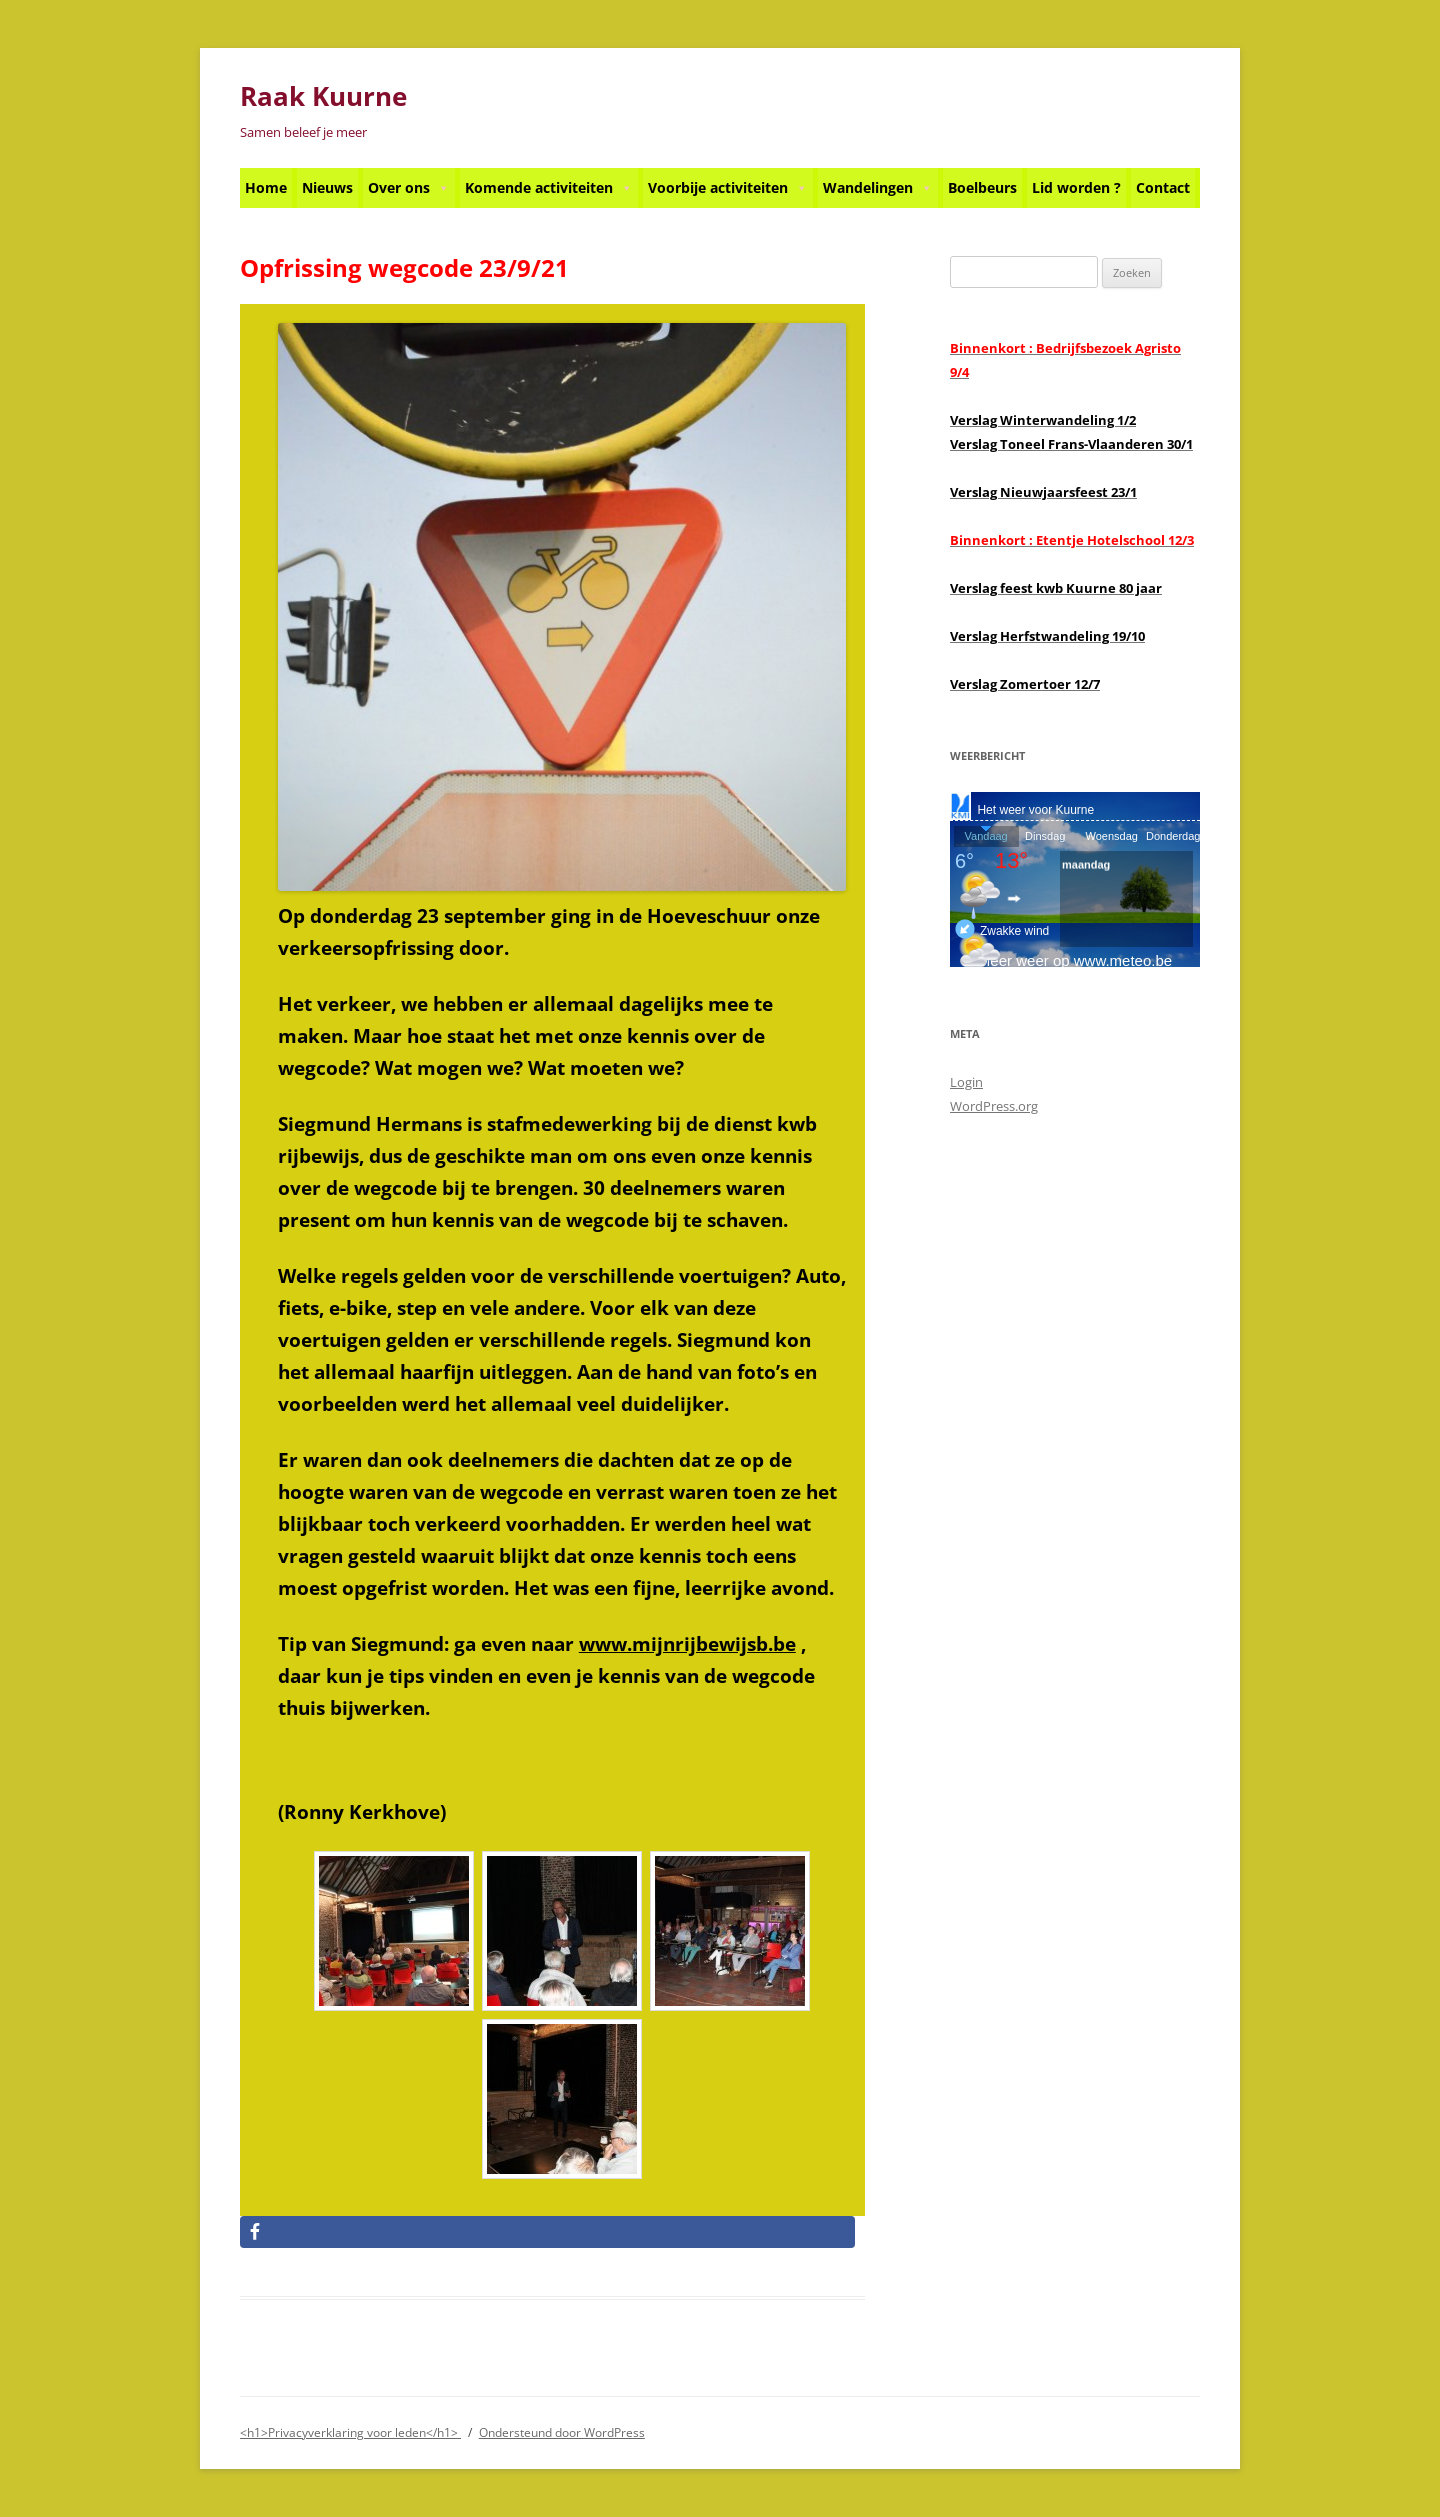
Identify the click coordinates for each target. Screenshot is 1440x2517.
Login (966, 1082)
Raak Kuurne (323, 96)
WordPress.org (994, 1106)
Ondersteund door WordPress (562, 2432)
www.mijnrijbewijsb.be (687, 1643)
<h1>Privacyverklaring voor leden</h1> (350, 2432)
